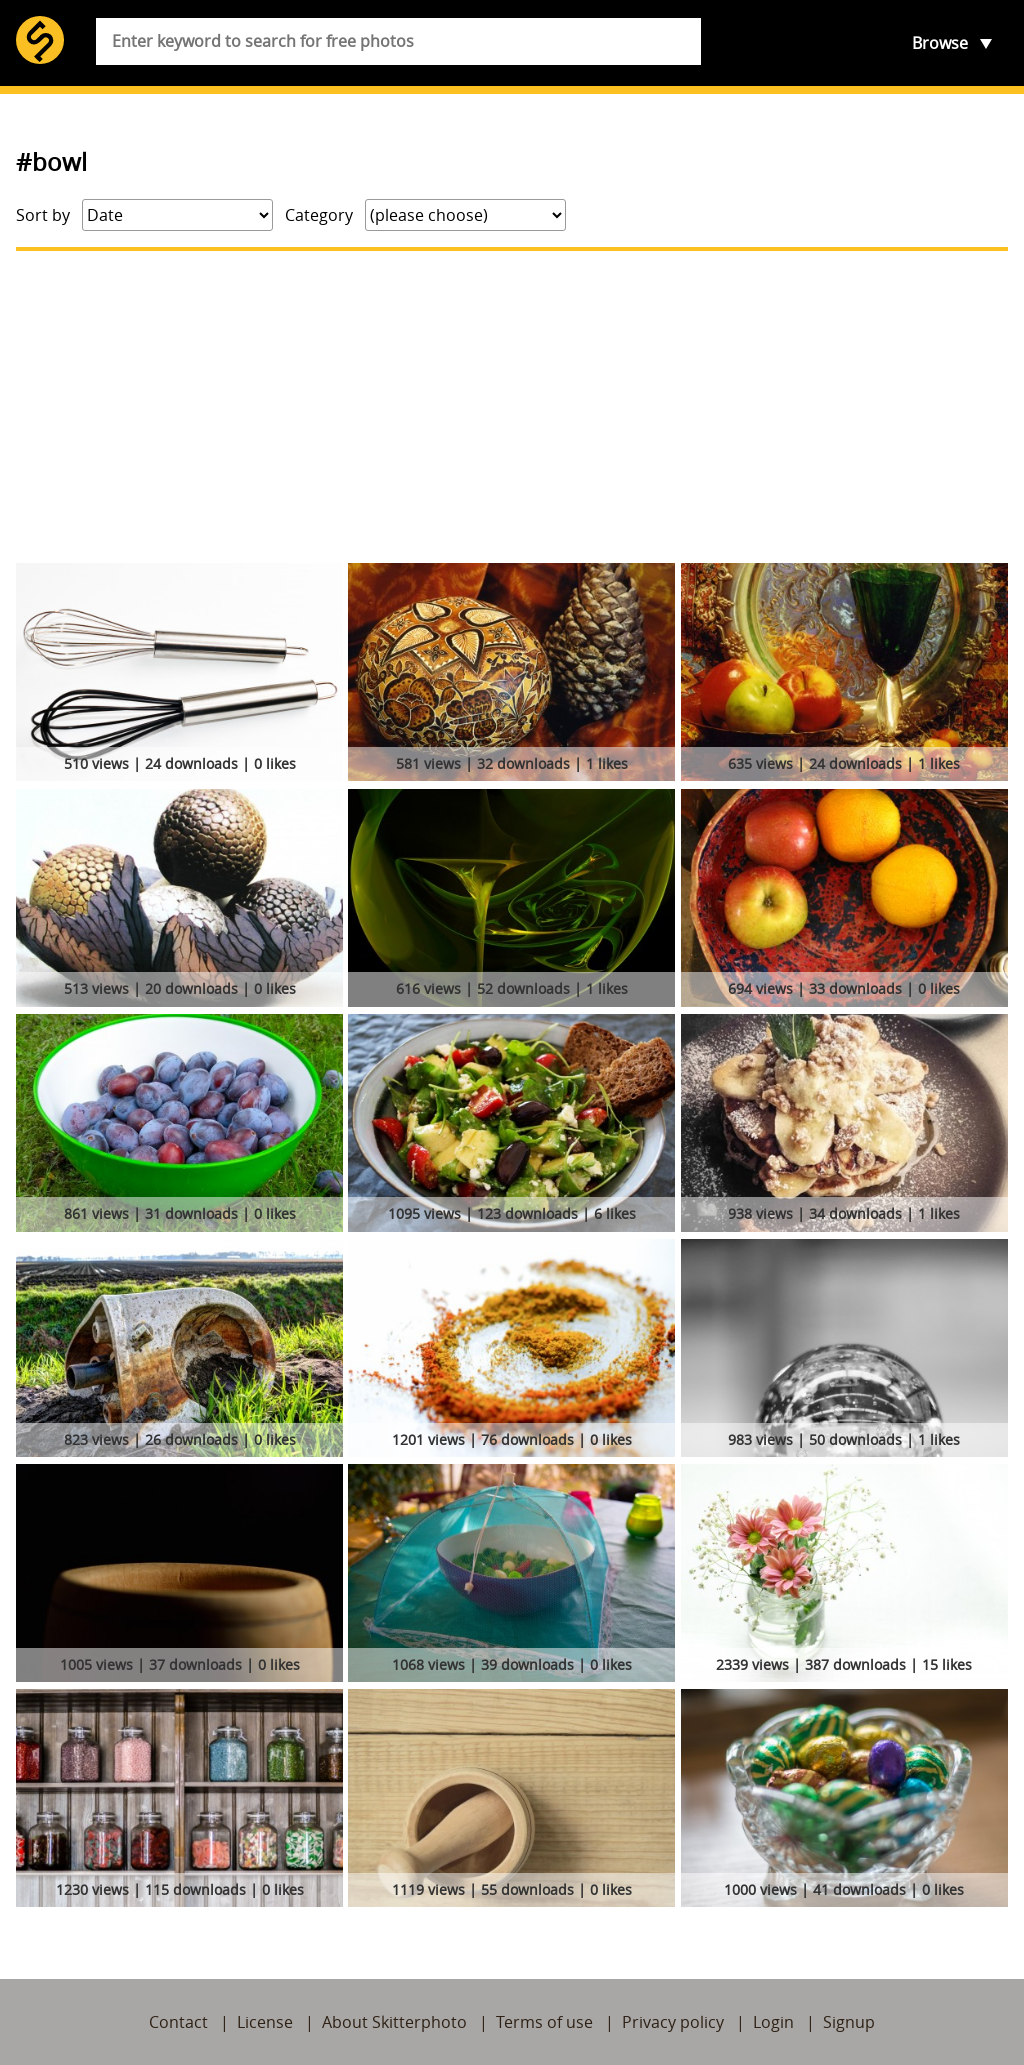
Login (773, 2022)
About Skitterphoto (394, 2022)
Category (319, 215)
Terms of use (544, 2022)
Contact (178, 2022)
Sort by (43, 215)
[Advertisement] (512, 407)
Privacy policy (673, 2022)
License (265, 2022)
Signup (849, 2022)
